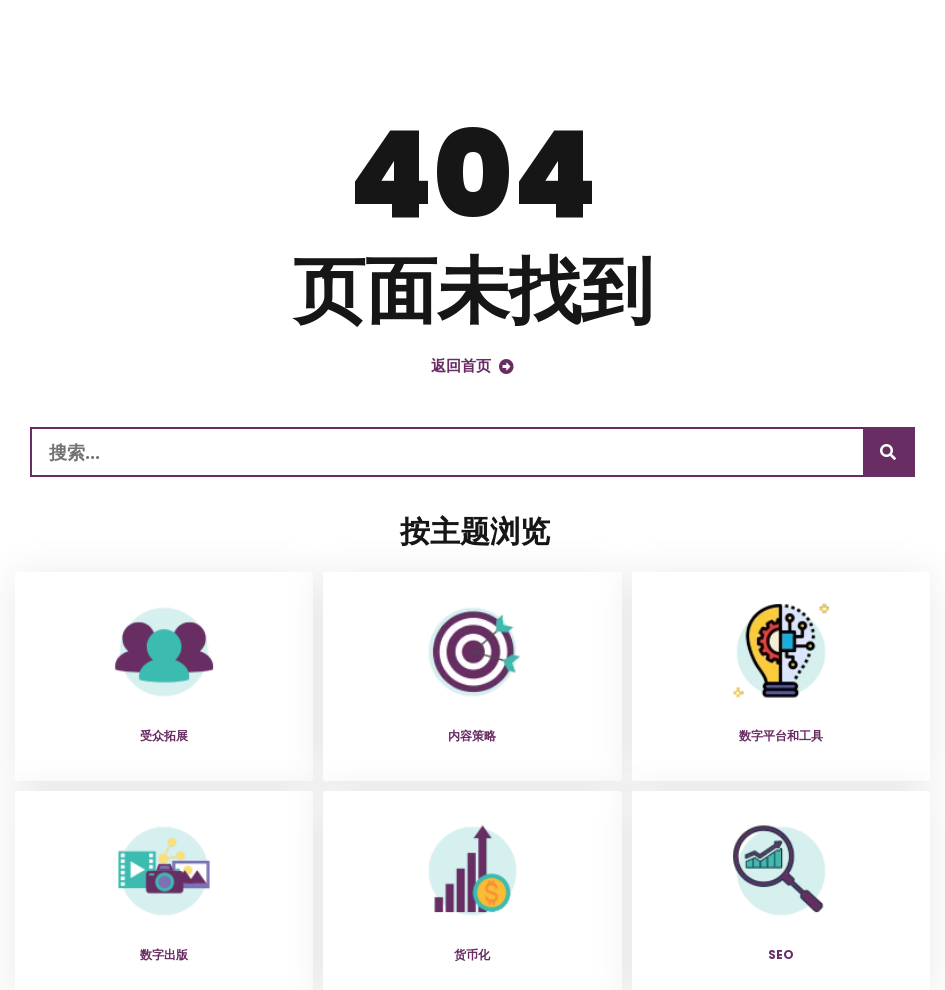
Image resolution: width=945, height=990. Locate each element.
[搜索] (888, 452)
